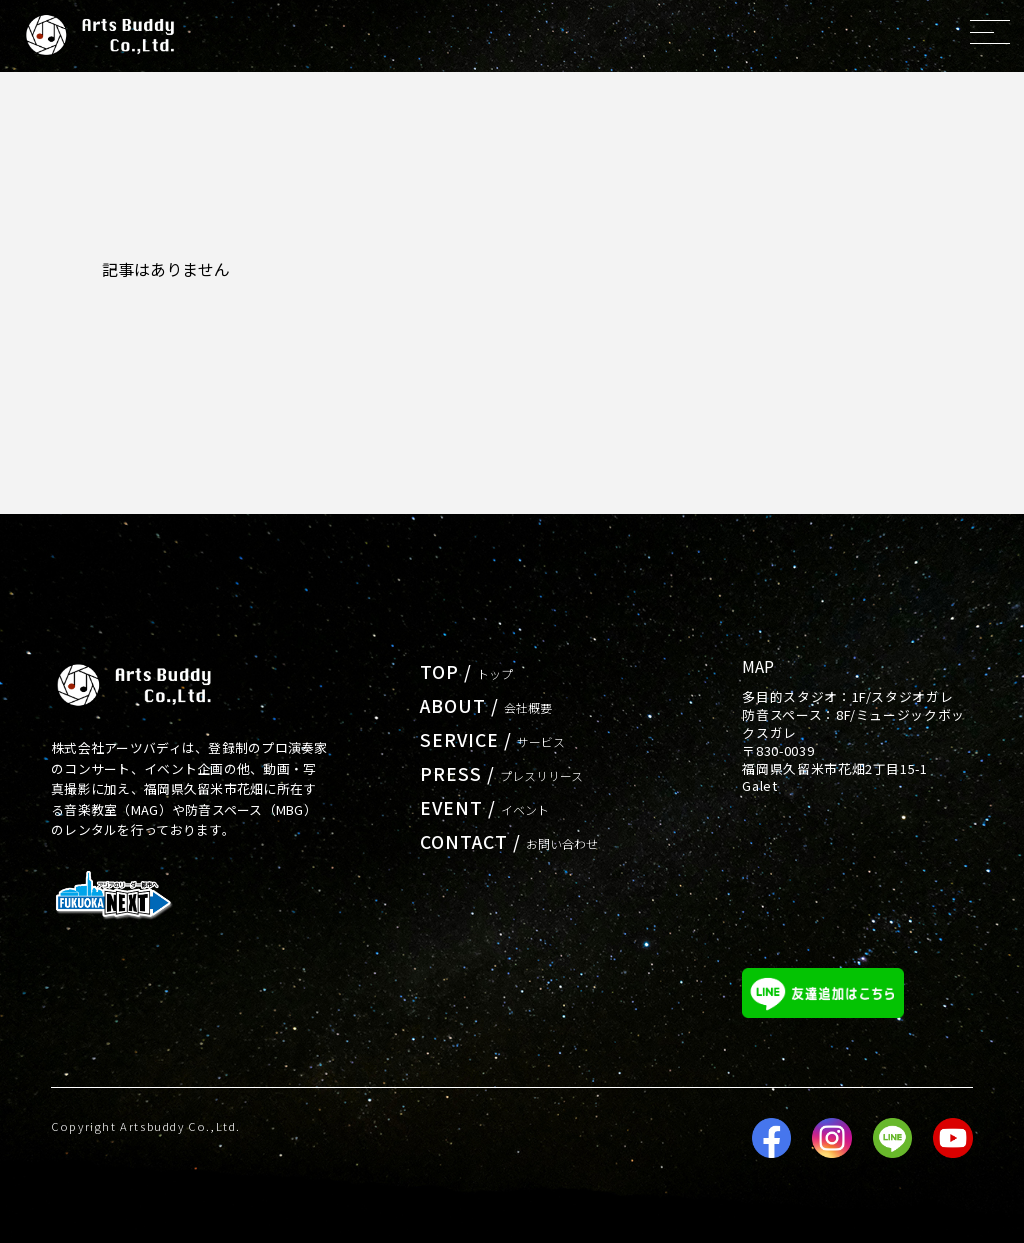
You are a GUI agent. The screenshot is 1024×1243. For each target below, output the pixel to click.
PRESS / (501, 773)
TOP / (466, 671)
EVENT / (484, 807)
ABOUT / (486, 705)
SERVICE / (493, 739)
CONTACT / (509, 841)
